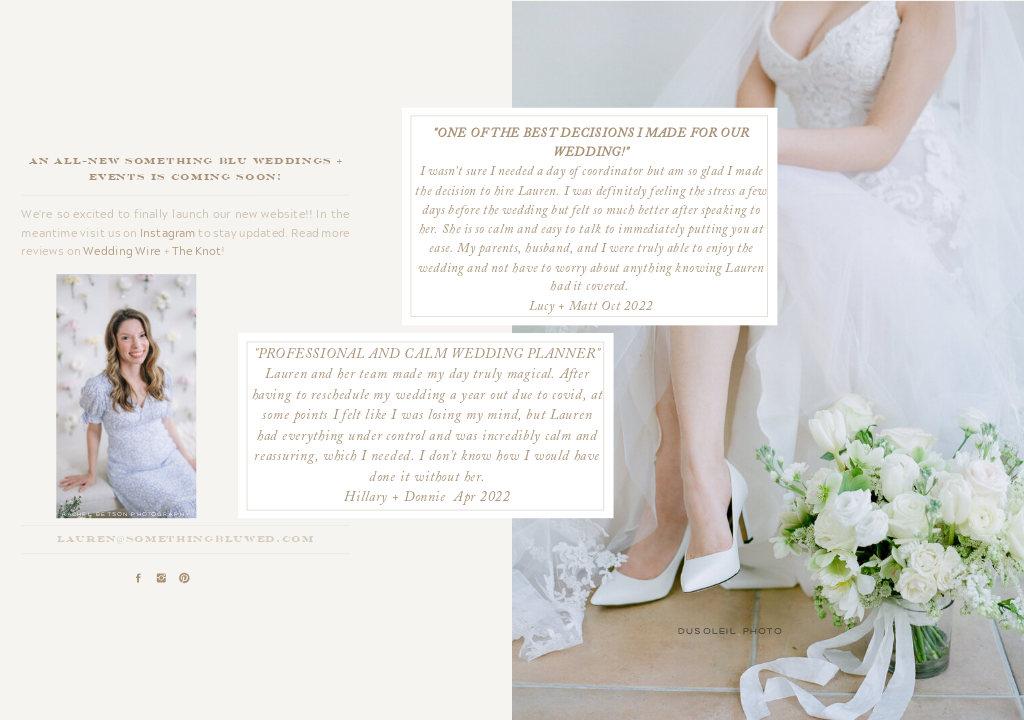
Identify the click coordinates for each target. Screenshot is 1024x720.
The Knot (197, 250)
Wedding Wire (122, 250)
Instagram (168, 232)
